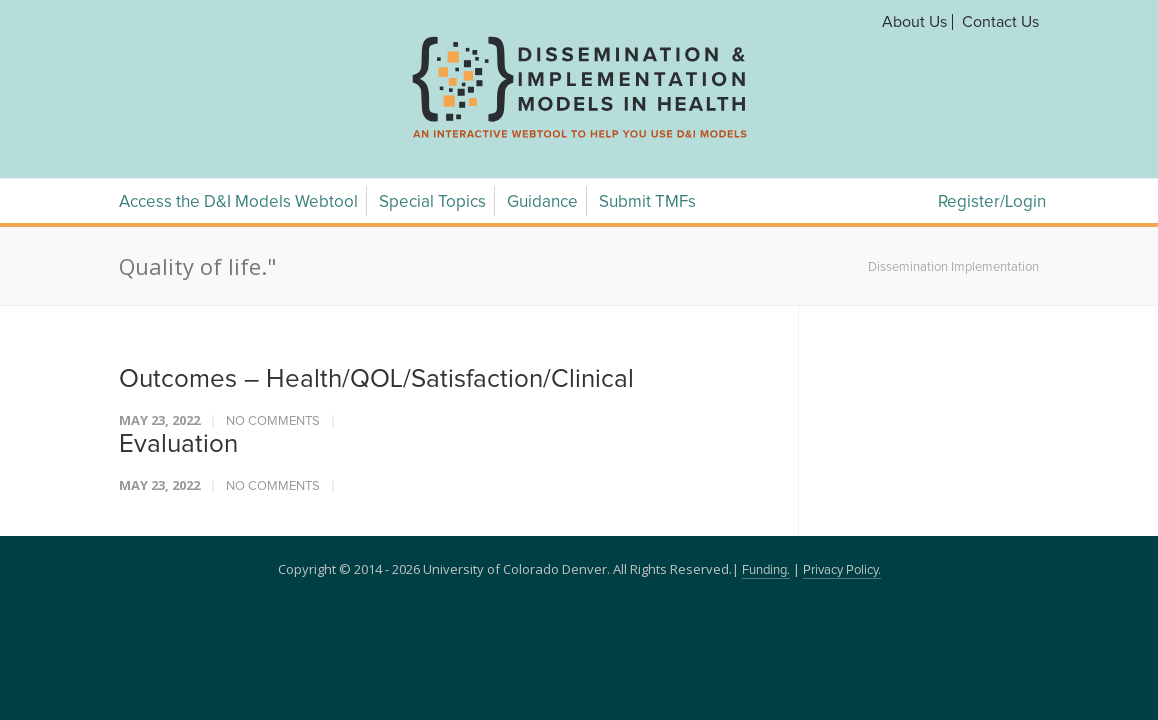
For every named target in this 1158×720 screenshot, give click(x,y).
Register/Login (992, 202)
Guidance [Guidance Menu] (542, 202)
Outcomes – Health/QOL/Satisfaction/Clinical (376, 379)
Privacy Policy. (842, 570)
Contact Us (1000, 22)
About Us (914, 22)
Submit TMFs (647, 202)
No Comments (273, 421)
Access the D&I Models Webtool (238, 202)
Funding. (766, 570)
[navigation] (579, 138)
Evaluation (178, 444)
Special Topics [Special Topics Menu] (432, 202)
